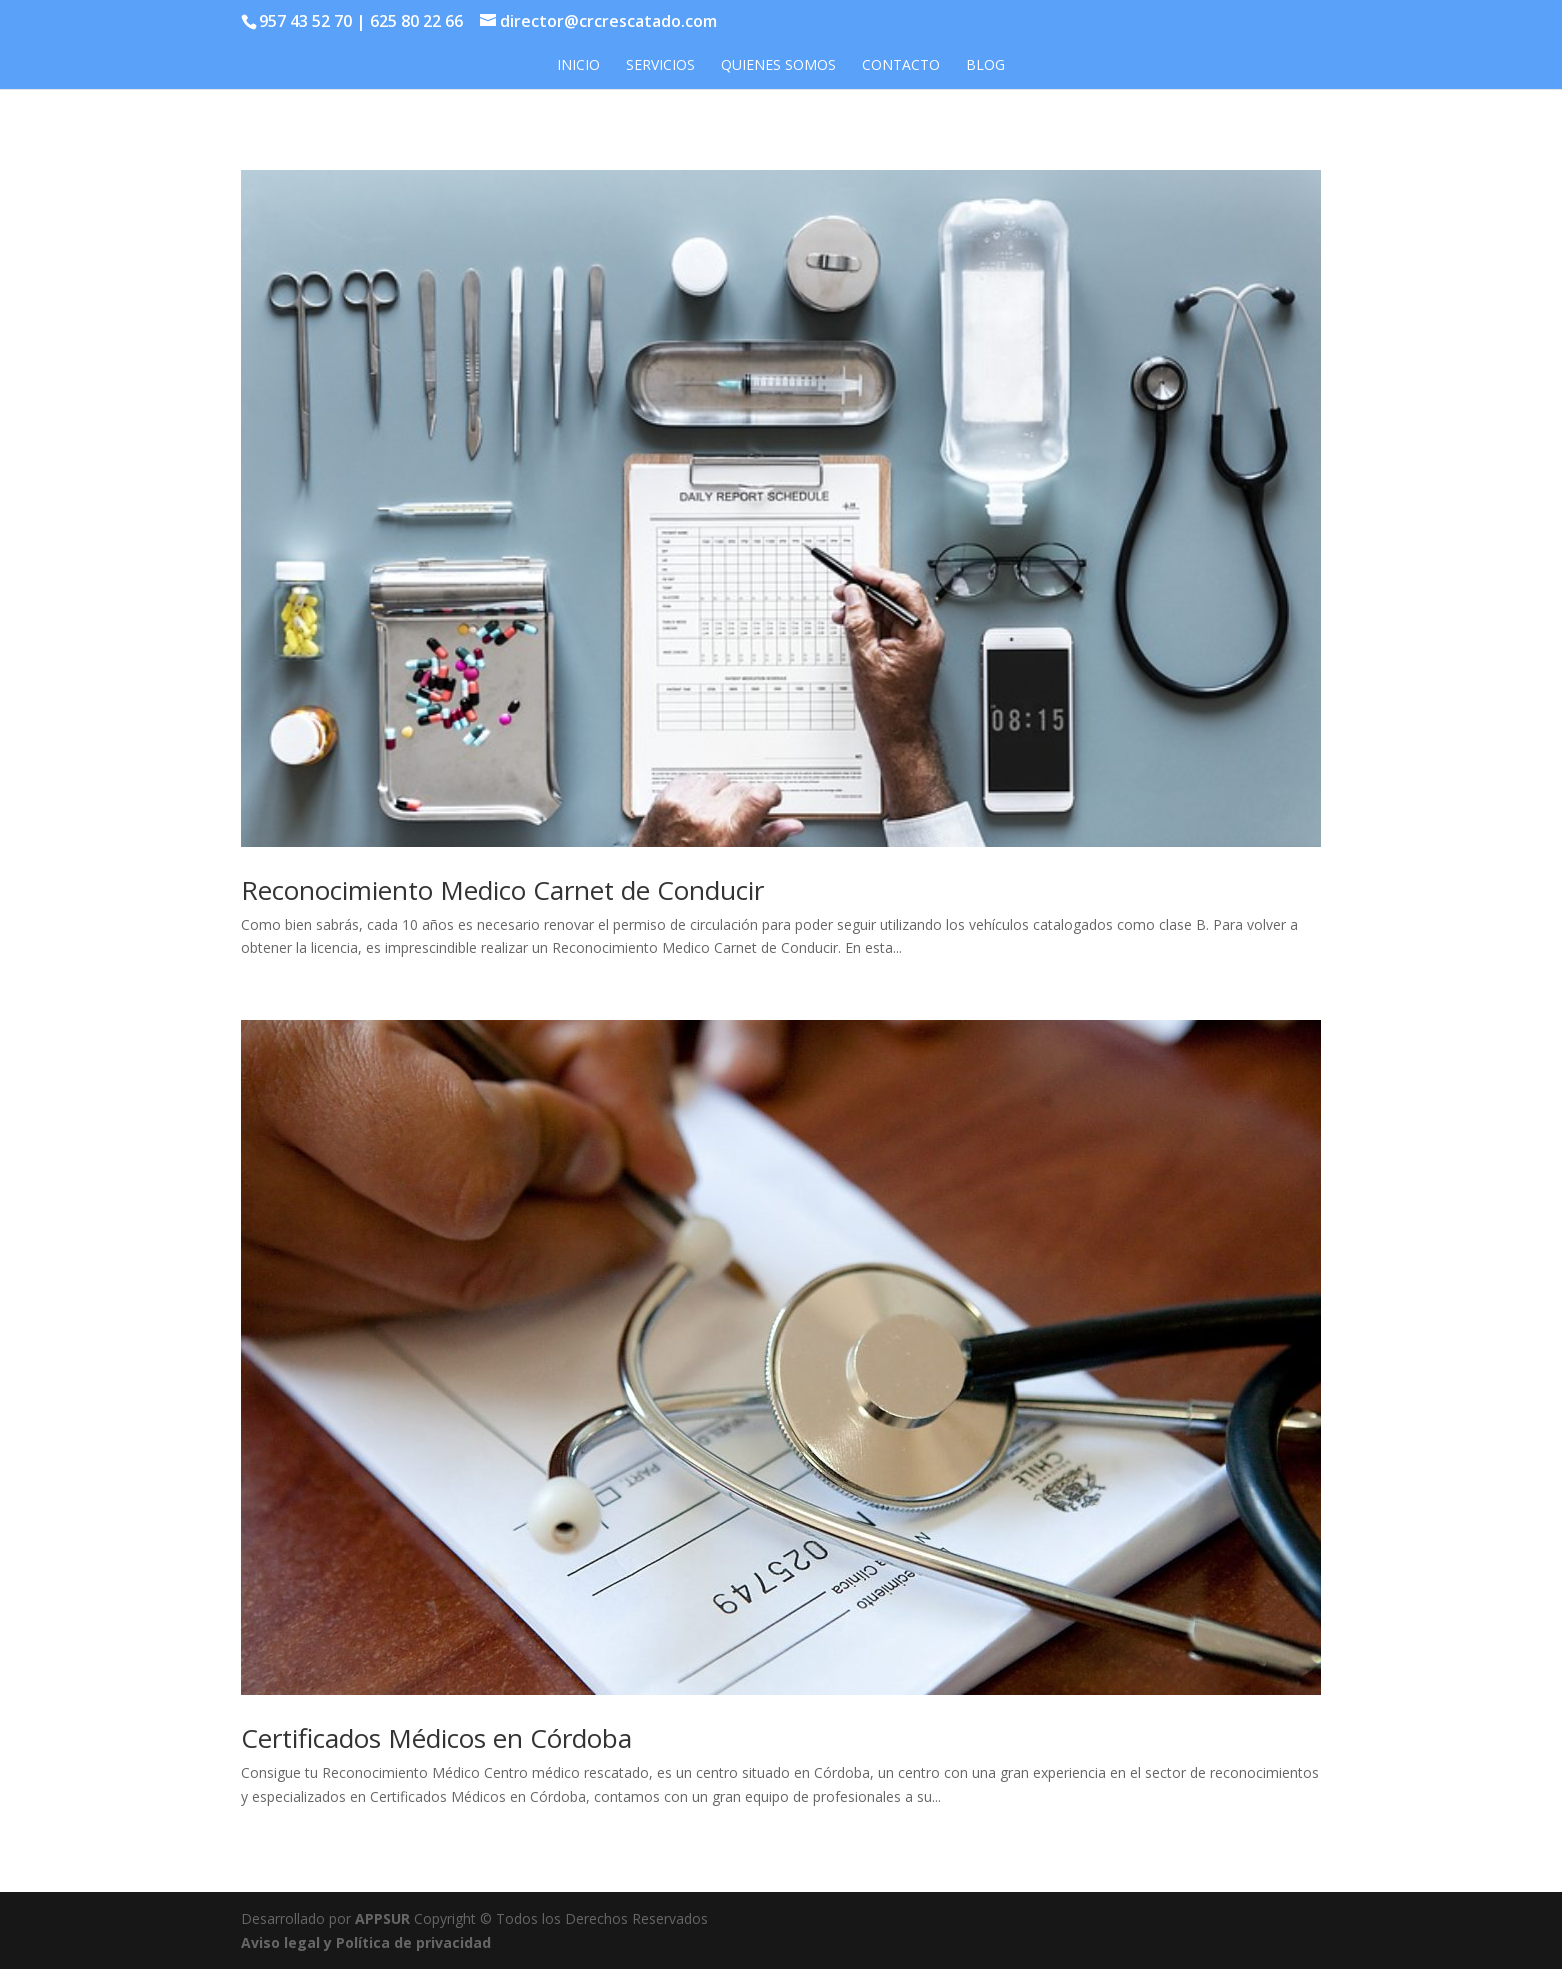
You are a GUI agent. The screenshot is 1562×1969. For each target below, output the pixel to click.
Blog (985, 66)
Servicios (660, 66)
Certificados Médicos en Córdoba (436, 1738)
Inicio (578, 66)
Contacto (901, 66)
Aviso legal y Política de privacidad (366, 1942)
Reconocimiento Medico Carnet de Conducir (502, 890)
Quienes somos (778, 66)
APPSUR (382, 1918)
